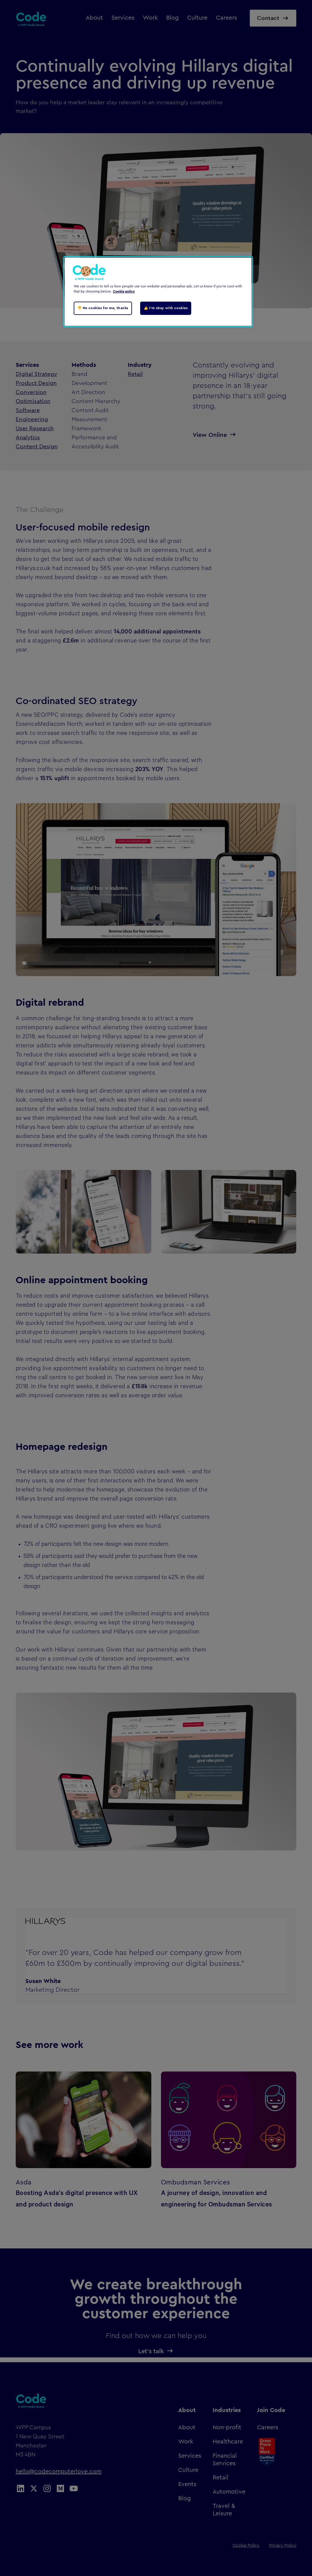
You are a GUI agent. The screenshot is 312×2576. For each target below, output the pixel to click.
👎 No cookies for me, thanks (102, 308)
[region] (158, 292)
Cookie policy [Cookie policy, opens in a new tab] (124, 291)
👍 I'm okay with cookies (166, 308)
